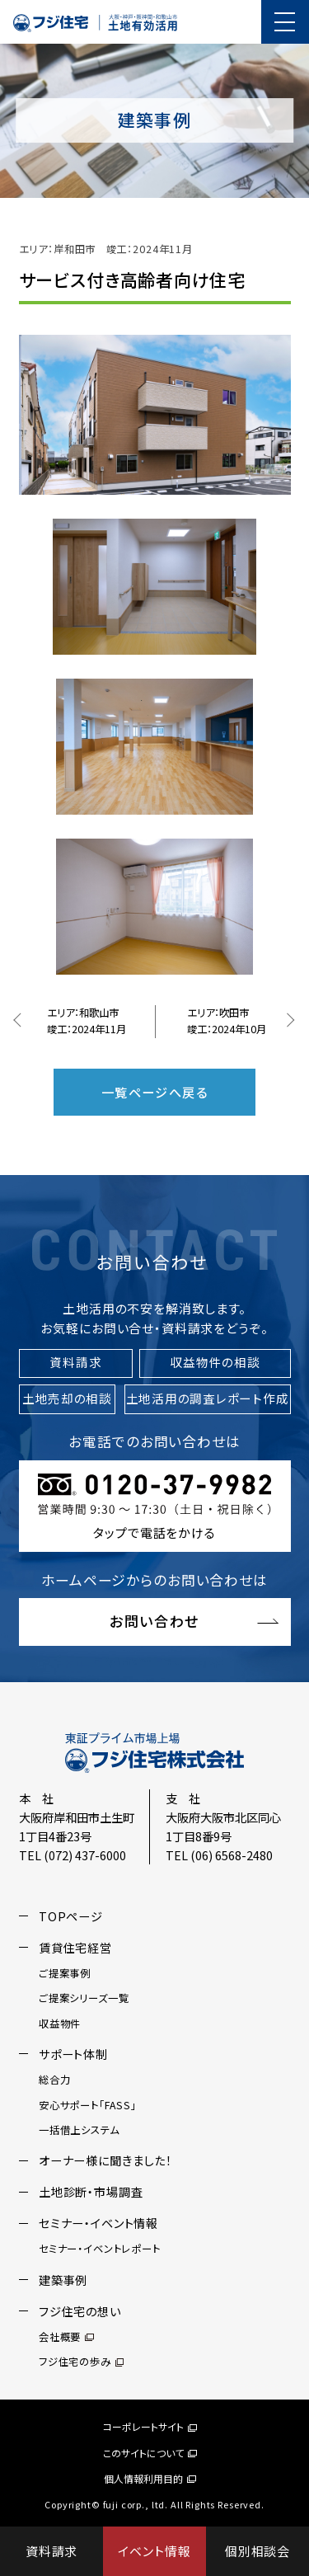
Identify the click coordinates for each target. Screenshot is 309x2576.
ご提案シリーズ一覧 (84, 1999)
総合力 (55, 2081)
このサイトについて (149, 2453)
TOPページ (71, 1916)
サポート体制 (73, 2055)
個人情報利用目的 (149, 2478)
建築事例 (63, 2280)
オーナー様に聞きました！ (105, 2161)
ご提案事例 (65, 1974)
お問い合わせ (154, 1621)
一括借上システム (79, 2130)
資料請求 (51, 2551)
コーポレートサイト (149, 2427)
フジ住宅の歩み (81, 2362)
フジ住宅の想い (80, 2311)
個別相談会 (257, 2551)
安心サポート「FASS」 (88, 2106)
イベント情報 (154, 2551)
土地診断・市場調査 (91, 2193)
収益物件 (60, 2024)
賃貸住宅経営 (75, 1948)
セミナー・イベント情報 (98, 2224)
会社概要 (66, 2337)
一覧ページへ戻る (154, 1093)
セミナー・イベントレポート (100, 2250)
